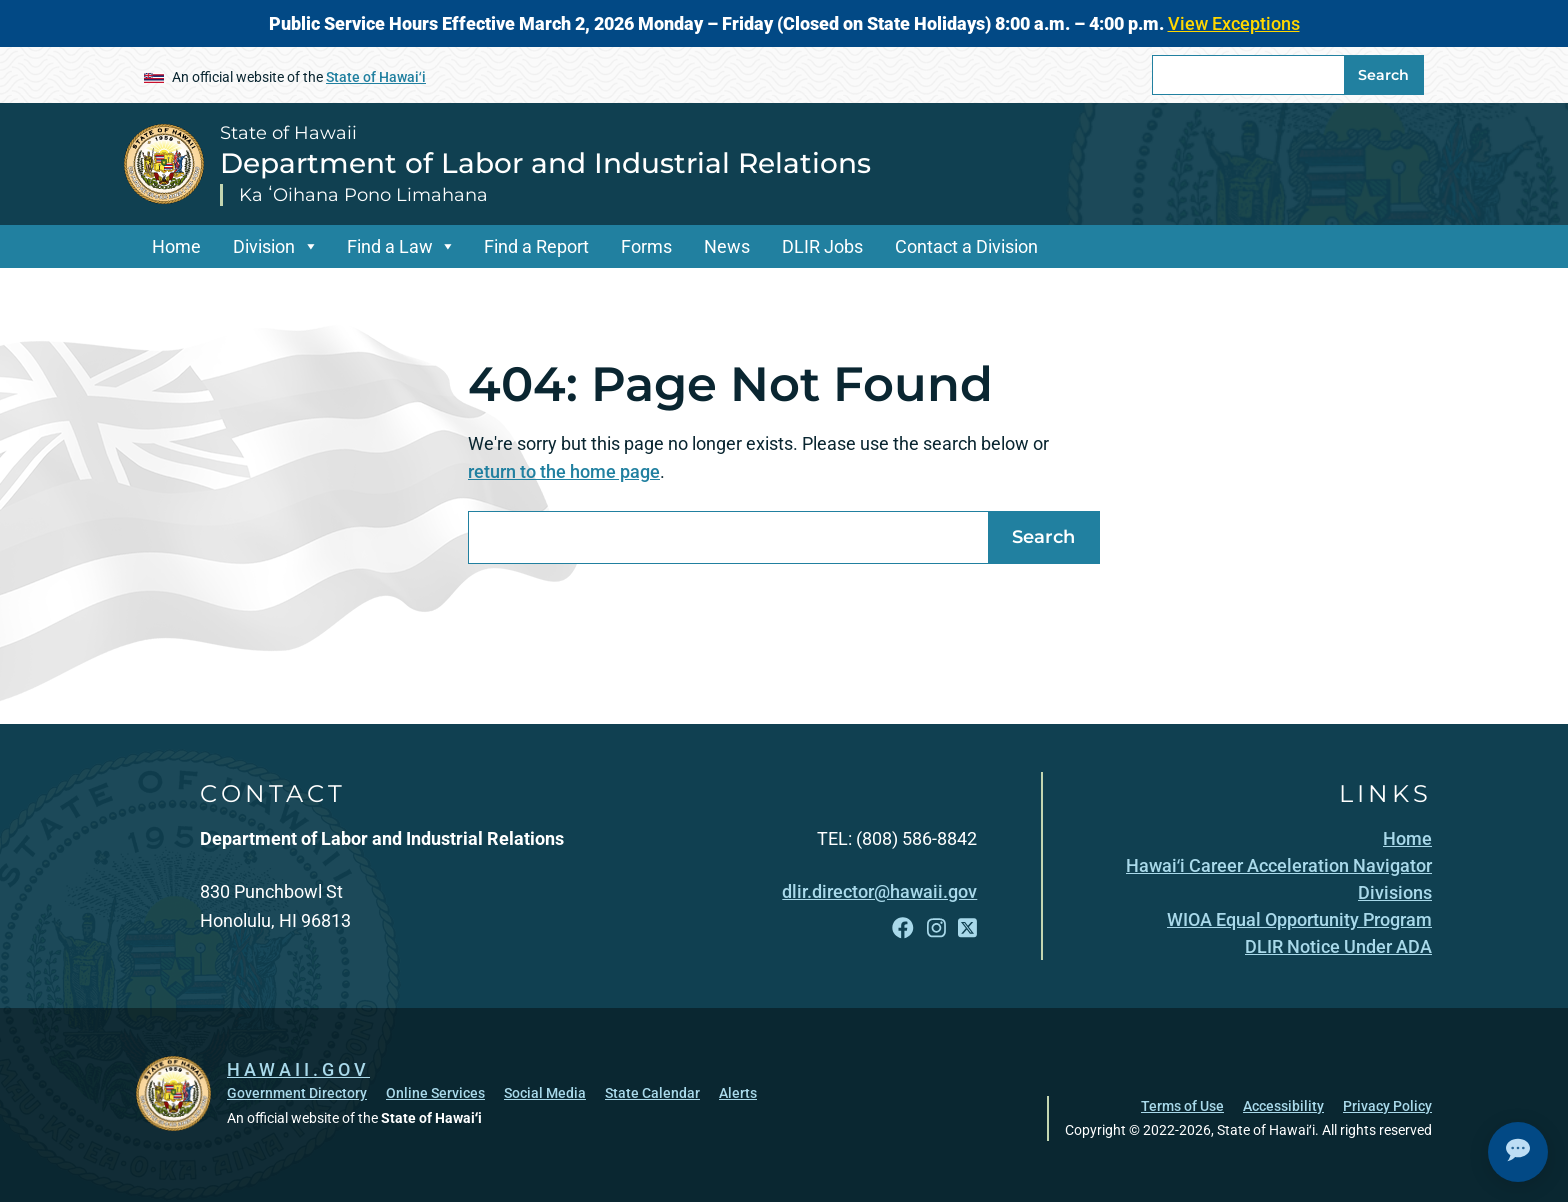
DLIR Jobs (822, 246)
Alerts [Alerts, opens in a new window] (738, 1093)
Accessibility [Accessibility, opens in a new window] (1283, 1106)
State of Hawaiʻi (376, 77)
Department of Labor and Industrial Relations (545, 163)
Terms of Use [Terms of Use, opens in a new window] (1182, 1106)
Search (1383, 75)
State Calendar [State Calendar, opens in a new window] (652, 1093)
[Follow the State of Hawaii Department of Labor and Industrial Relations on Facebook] (903, 928)
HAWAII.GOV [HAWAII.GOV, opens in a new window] (298, 1069)
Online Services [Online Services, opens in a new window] (435, 1093)
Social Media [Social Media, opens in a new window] (545, 1093)
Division (264, 246)
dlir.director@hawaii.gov (879, 891)
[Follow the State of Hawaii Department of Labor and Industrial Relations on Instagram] (936, 928)
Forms (646, 246)
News (727, 246)
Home (176, 246)
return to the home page (564, 471)
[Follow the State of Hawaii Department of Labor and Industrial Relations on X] (967, 928)
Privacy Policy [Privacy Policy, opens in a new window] (1387, 1106)
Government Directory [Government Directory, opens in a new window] (297, 1093)
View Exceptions (1234, 23)
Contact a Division (966, 246)
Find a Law (390, 246)
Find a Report (536, 246)
